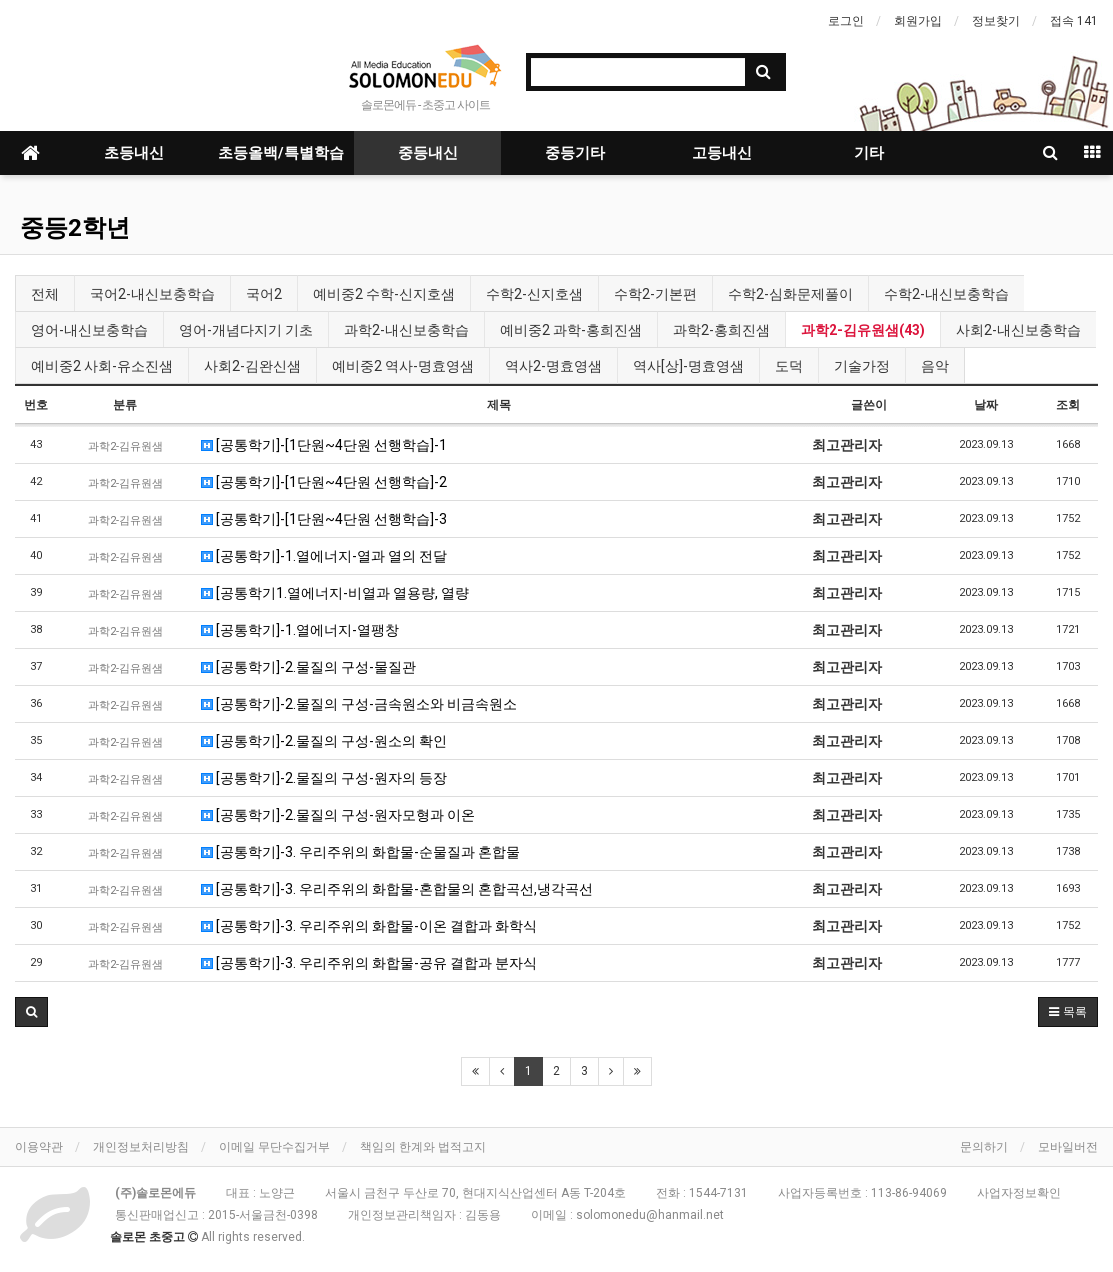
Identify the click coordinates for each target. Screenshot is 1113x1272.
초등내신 (134, 153)
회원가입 (918, 21)
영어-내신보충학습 (89, 330)
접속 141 (1074, 21)
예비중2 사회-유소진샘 (102, 366)
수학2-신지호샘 (534, 294)
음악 (935, 366)
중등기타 (575, 153)
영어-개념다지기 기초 (246, 330)
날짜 (986, 405)
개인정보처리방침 (141, 1147)
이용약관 (39, 1147)
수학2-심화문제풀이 (790, 294)
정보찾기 (996, 21)
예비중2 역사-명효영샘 (403, 366)
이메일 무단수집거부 (274, 1147)
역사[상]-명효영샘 (688, 366)
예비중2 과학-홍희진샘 (571, 330)
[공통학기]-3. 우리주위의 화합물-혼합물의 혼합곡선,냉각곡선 (397, 889)
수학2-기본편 (655, 294)
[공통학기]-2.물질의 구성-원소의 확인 (324, 741)
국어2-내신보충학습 (152, 294)
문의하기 (984, 1147)
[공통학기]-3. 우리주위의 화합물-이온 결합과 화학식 (369, 926)
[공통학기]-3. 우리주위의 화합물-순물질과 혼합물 (360, 852)
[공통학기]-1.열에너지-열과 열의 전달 (324, 556)
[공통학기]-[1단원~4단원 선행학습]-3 (324, 519)
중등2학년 (75, 228)
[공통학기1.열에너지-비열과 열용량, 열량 (335, 593)
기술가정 (862, 366)
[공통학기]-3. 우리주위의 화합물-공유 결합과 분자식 (369, 963)
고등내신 (722, 153)
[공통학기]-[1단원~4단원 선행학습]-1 (324, 445)
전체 (45, 294)
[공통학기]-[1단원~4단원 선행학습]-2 (324, 482)
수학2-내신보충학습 (946, 294)
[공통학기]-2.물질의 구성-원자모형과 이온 (338, 815)
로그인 (846, 21)
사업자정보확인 (1019, 1193)
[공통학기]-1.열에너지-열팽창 (300, 630)
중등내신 (428, 153)
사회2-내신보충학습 (1018, 330)
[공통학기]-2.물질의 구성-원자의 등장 (324, 778)
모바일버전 (1068, 1147)
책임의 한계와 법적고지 (423, 1147)
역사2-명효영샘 (553, 366)
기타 (869, 153)
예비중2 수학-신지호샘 (384, 294)
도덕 (789, 366)
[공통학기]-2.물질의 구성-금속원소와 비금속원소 (359, 704)
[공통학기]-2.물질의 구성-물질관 (308, 667)
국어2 (264, 294)
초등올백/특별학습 (281, 153)
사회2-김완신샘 (252, 366)
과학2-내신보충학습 (406, 330)
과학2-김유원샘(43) (863, 330)
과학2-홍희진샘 (721, 330)
